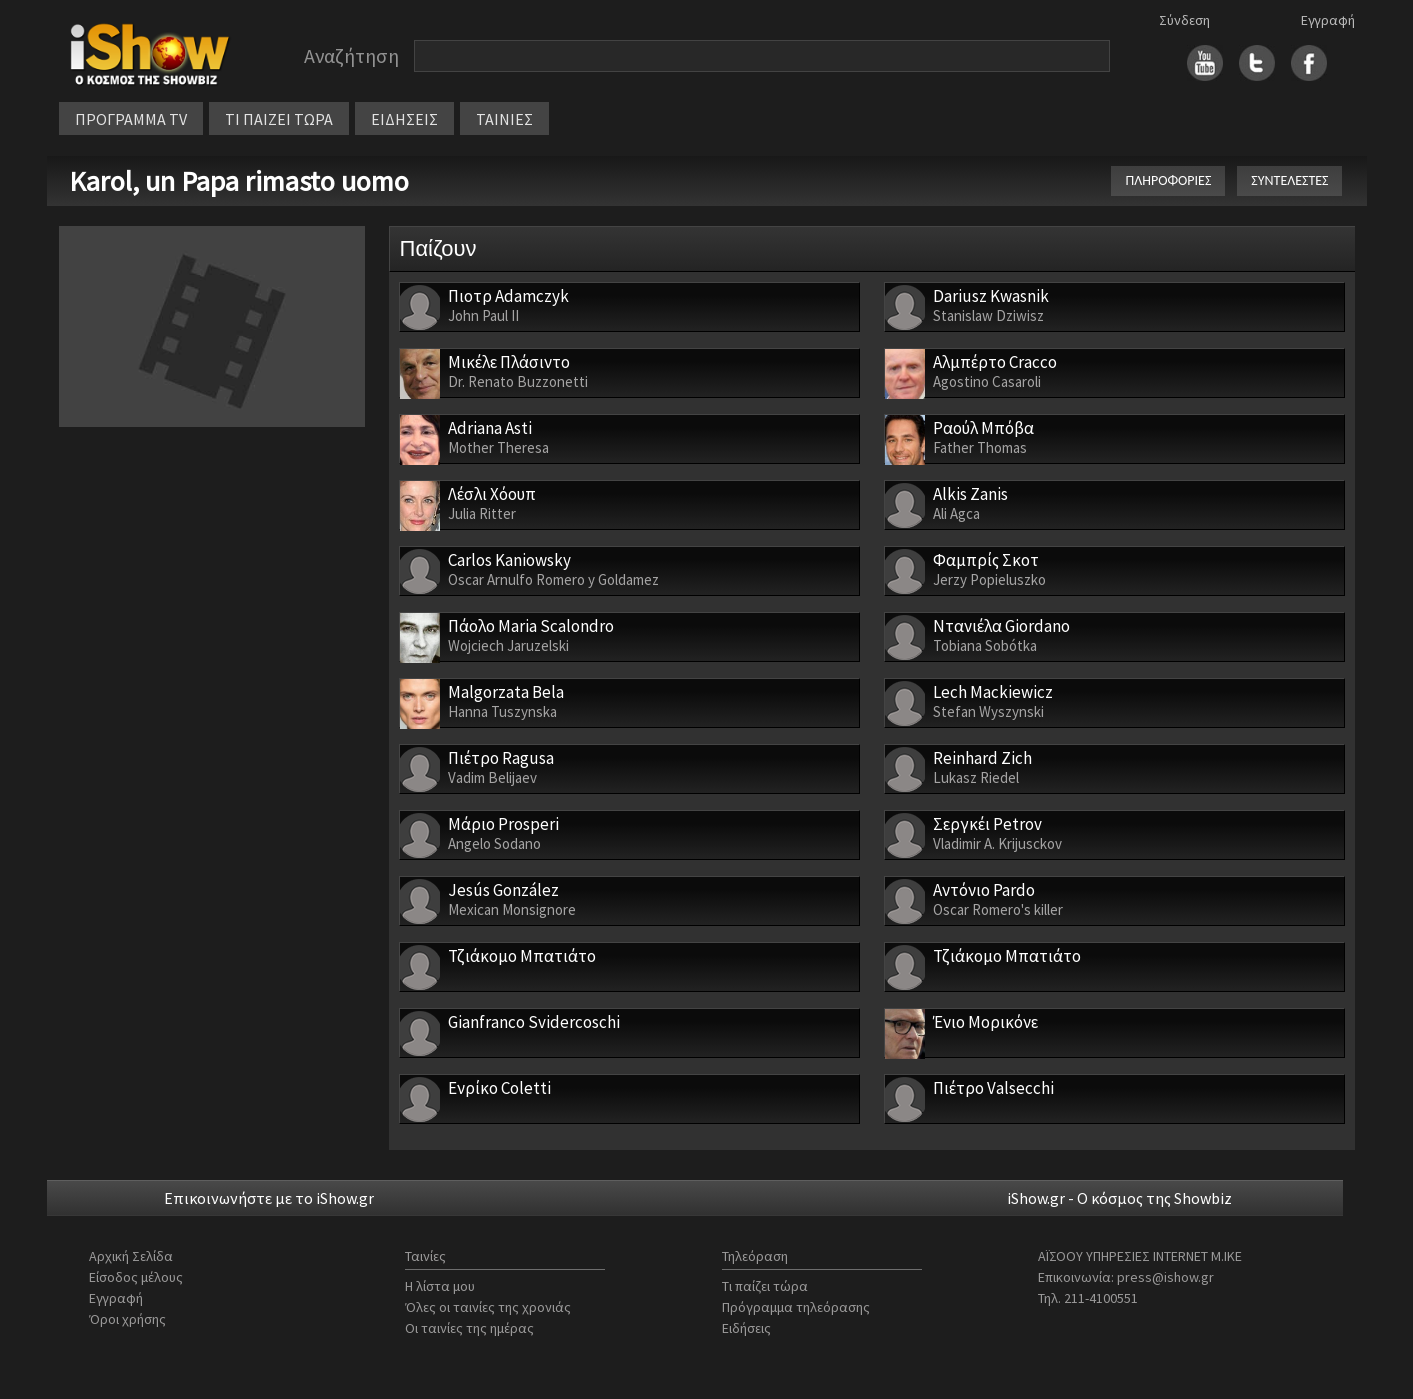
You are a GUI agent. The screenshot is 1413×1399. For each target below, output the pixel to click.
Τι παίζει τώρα (765, 1286)
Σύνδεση (1184, 20)
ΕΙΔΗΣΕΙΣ (404, 119)
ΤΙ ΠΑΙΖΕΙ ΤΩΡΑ (279, 119)
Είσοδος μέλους (136, 1277)
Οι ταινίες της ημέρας (469, 1328)
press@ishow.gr (1165, 1277)
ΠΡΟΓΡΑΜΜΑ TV (131, 119)
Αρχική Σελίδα (131, 1256)
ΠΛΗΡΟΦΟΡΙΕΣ (1168, 180)
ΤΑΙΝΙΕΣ (504, 119)
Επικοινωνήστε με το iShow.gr (269, 1198)
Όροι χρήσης (127, 1319)
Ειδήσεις (746, 1328)
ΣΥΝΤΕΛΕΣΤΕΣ (1289, 180)
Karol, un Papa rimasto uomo (239, 181)
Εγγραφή (1328, 20)
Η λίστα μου (440, 1286)
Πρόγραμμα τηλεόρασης (796, 1307)
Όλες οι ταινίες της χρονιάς (488, 1307)
